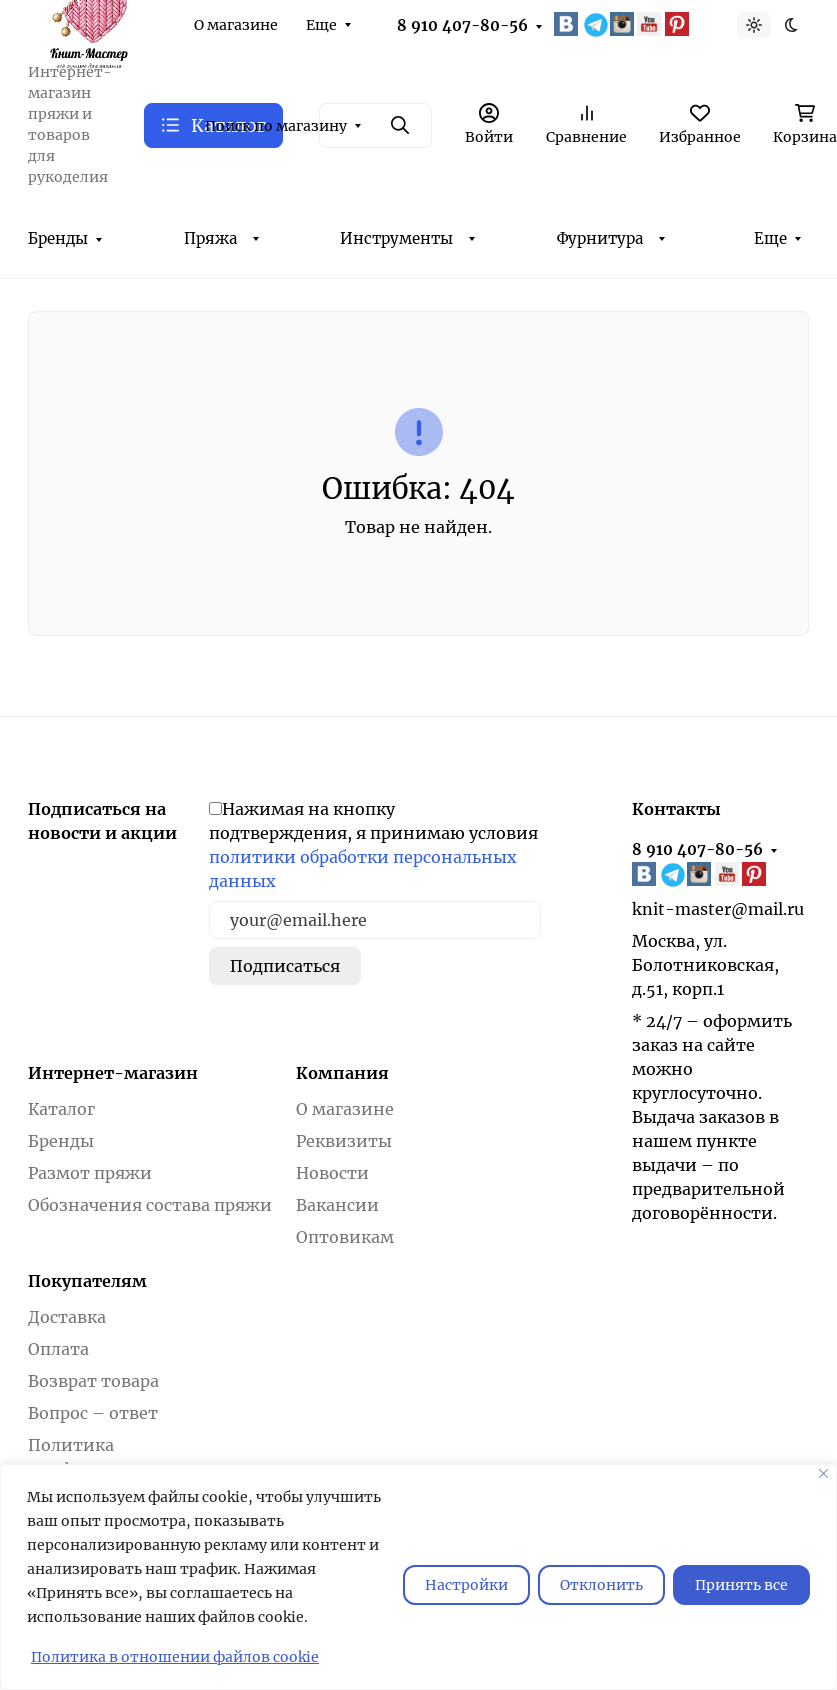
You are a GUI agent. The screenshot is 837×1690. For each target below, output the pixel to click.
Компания (342, 1073)
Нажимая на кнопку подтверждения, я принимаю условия (373, 845)
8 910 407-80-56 (462, 25)
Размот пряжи (90, 1173)
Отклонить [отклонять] (601, 1585)
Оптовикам (345, 1237)
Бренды (58, 238)
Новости (332, 1173)
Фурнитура (600, 238)
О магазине (236, 25)
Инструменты (396, 238)
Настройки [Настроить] (466, 1585)
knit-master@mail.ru (718, 909)
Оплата (58, 1349)
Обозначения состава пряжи (150, 1205)
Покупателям (87, 1281)
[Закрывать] (823, 1473)
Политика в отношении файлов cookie (175, 1657)
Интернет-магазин (113, 1073)
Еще (321, 25)
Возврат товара (93, 1381)
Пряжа (210, 238)
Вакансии (337, 1205)
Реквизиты (344, 1141)
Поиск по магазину (276, 126)
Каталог (61, 1109)
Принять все (741, 1585)
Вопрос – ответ (93, 1413)
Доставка (67, 1317)
